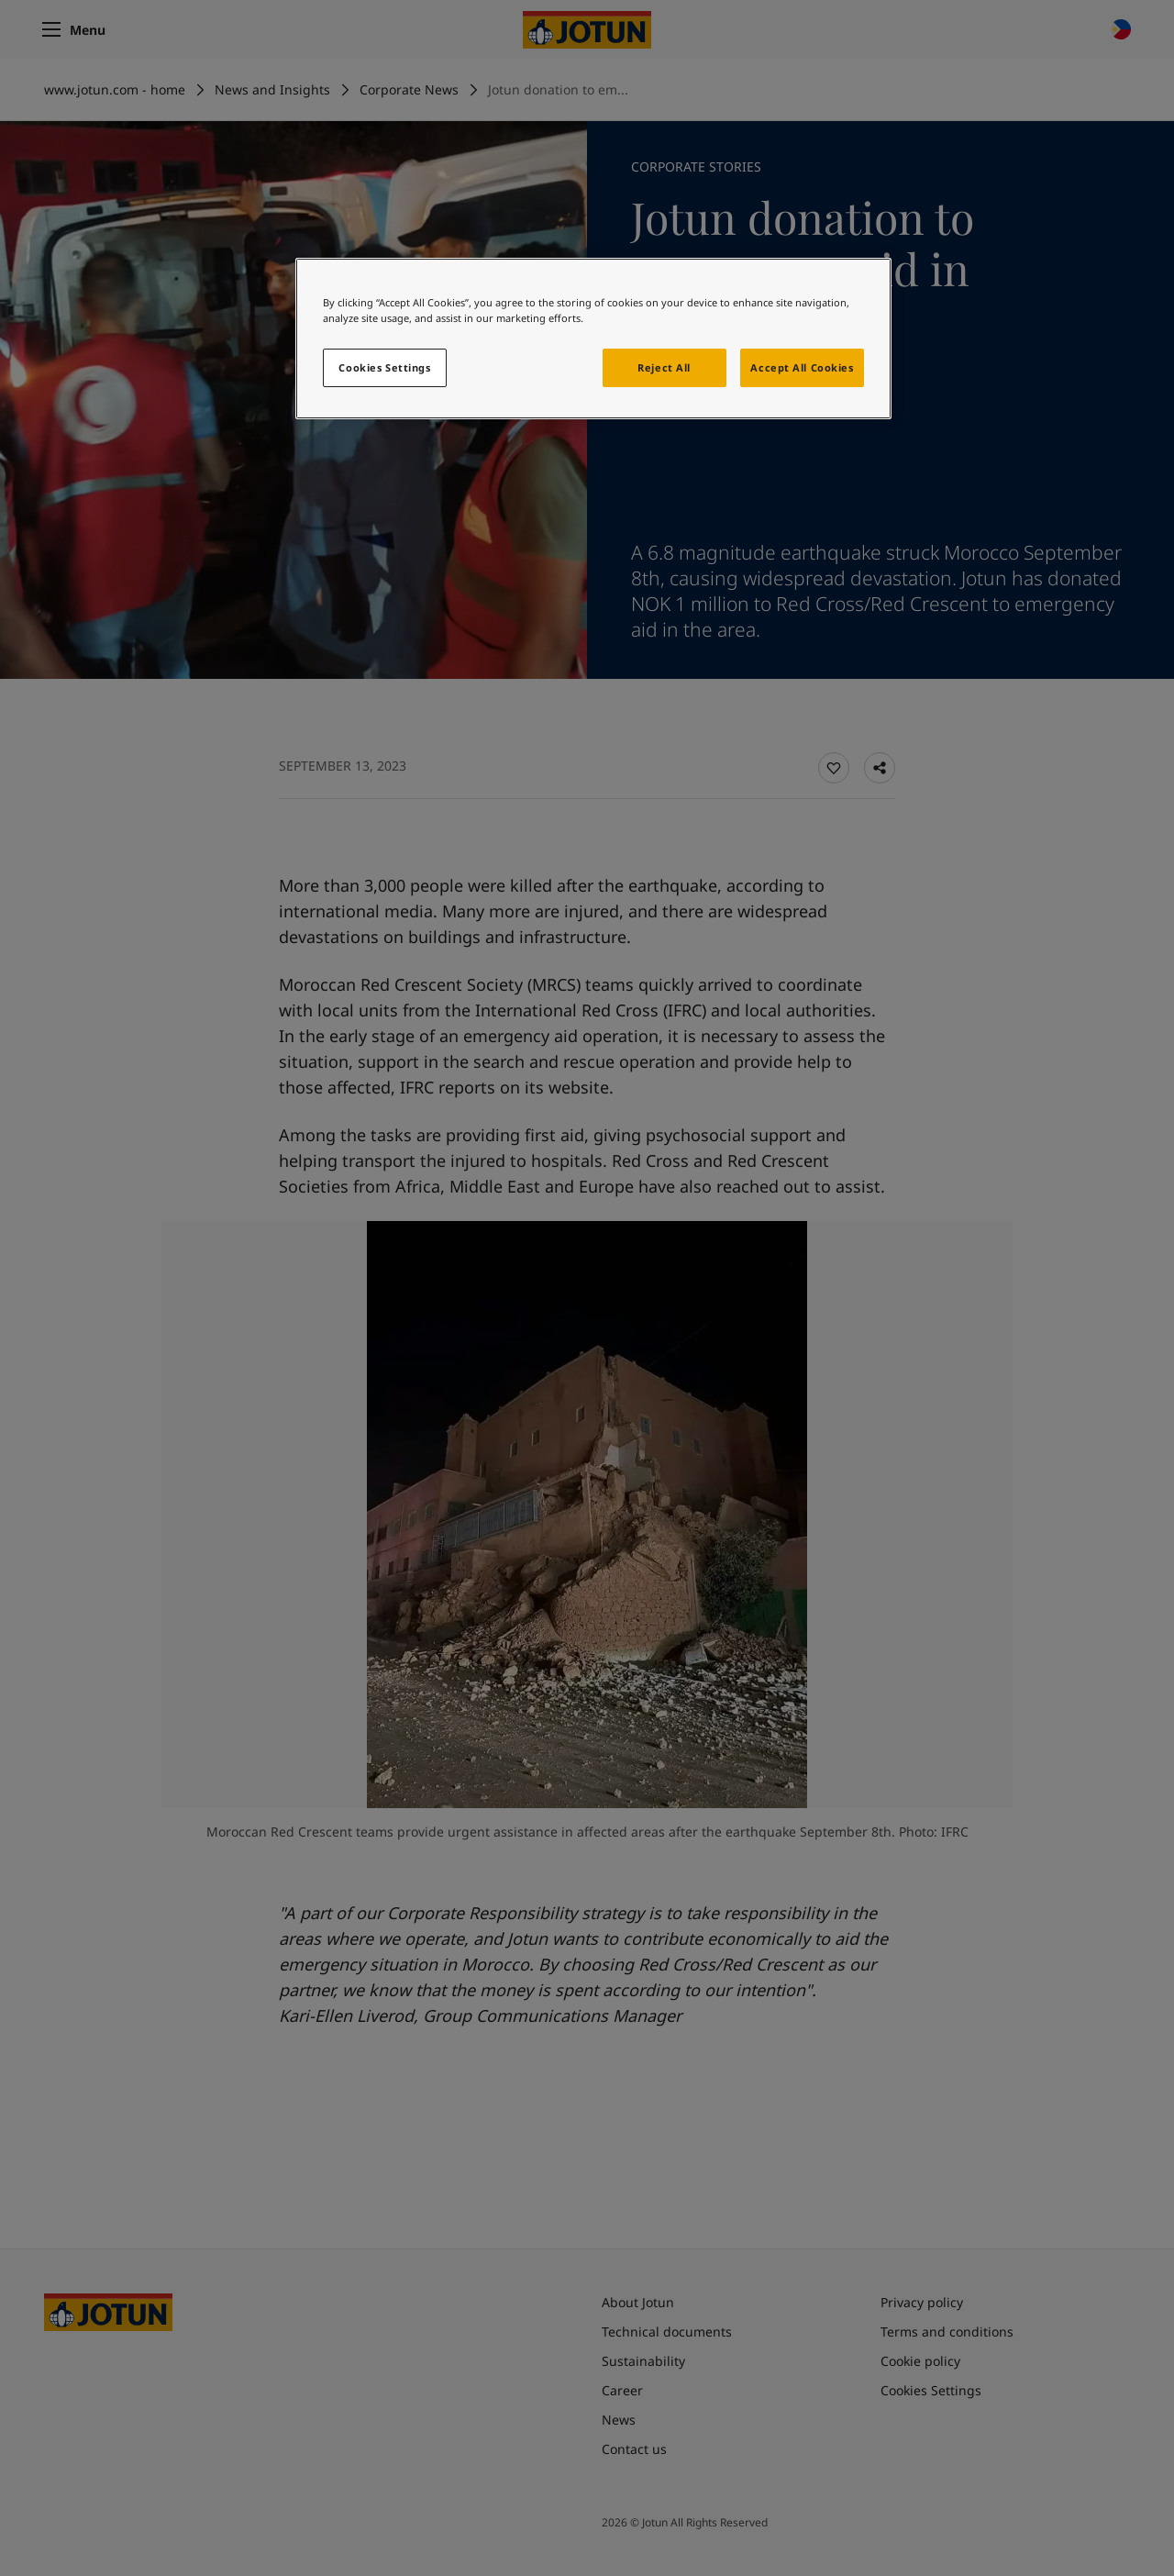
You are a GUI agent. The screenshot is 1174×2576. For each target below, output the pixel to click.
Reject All (664, 367)
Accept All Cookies (801, 367)
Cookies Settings (384, 367)
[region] (593, 338)
